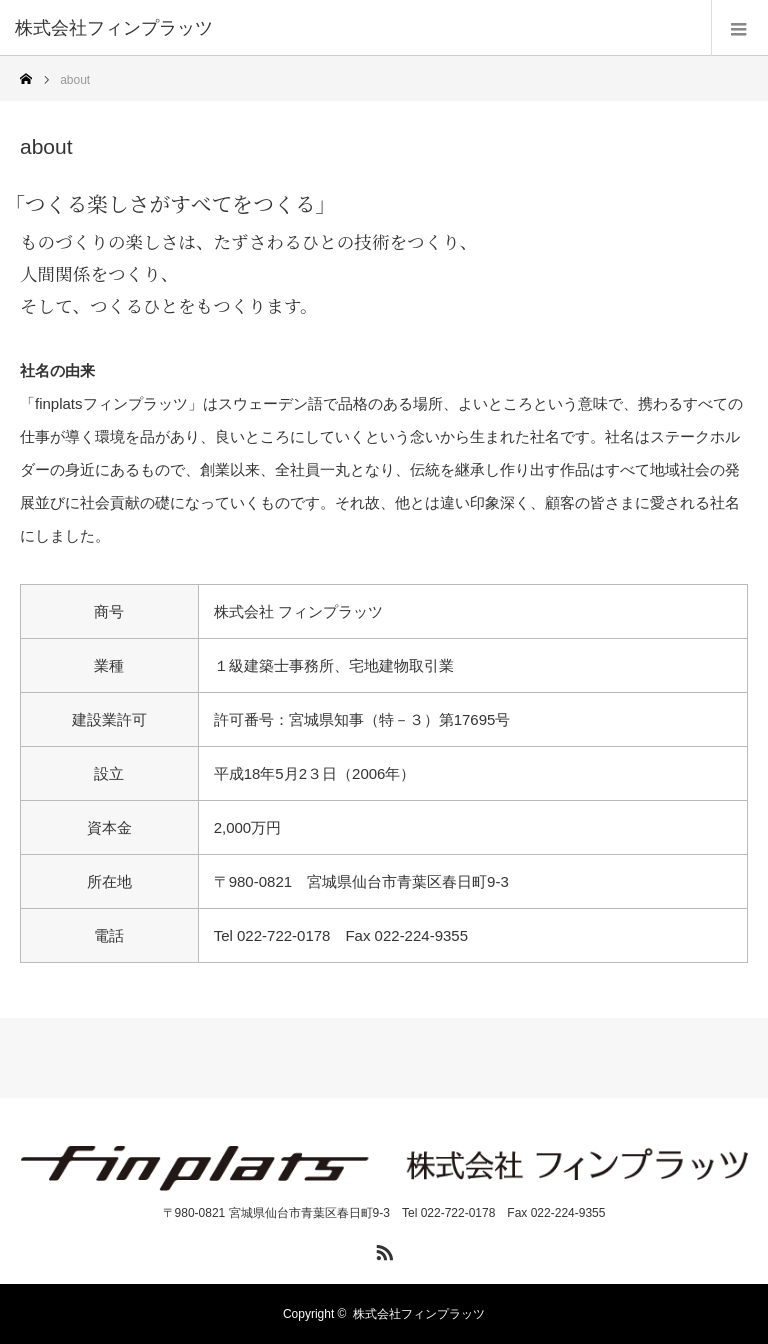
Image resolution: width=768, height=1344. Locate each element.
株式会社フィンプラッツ (419, 1314)
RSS (382, 1249)
